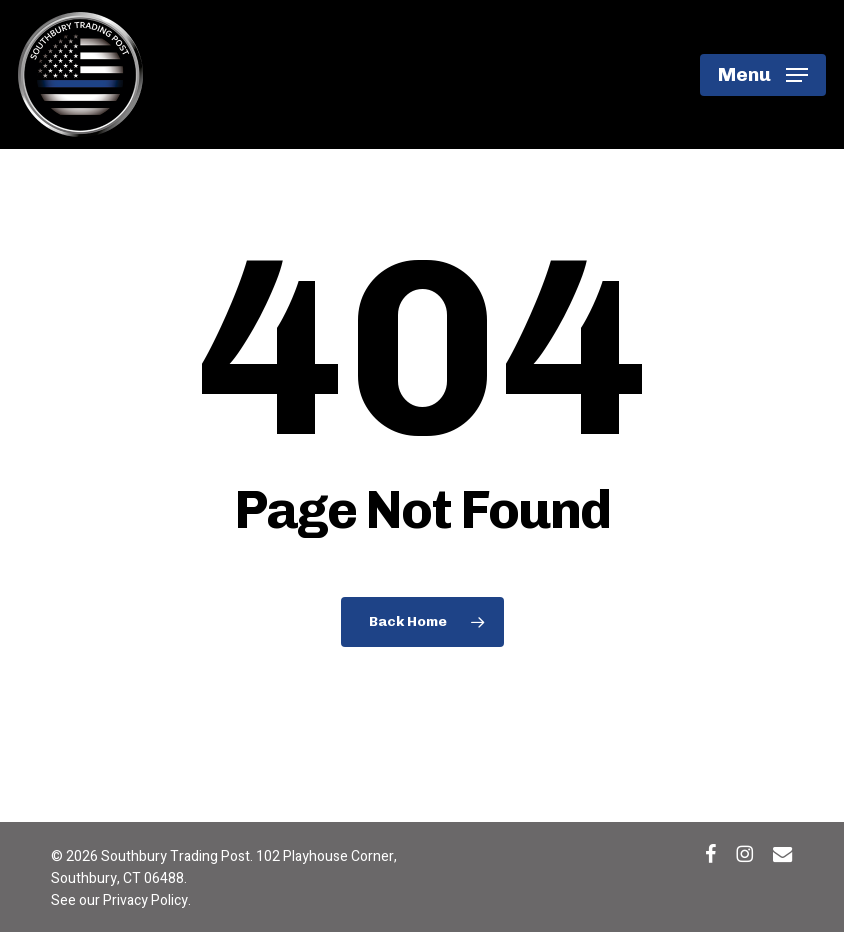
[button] (763, 75)
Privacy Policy (145, 900)
